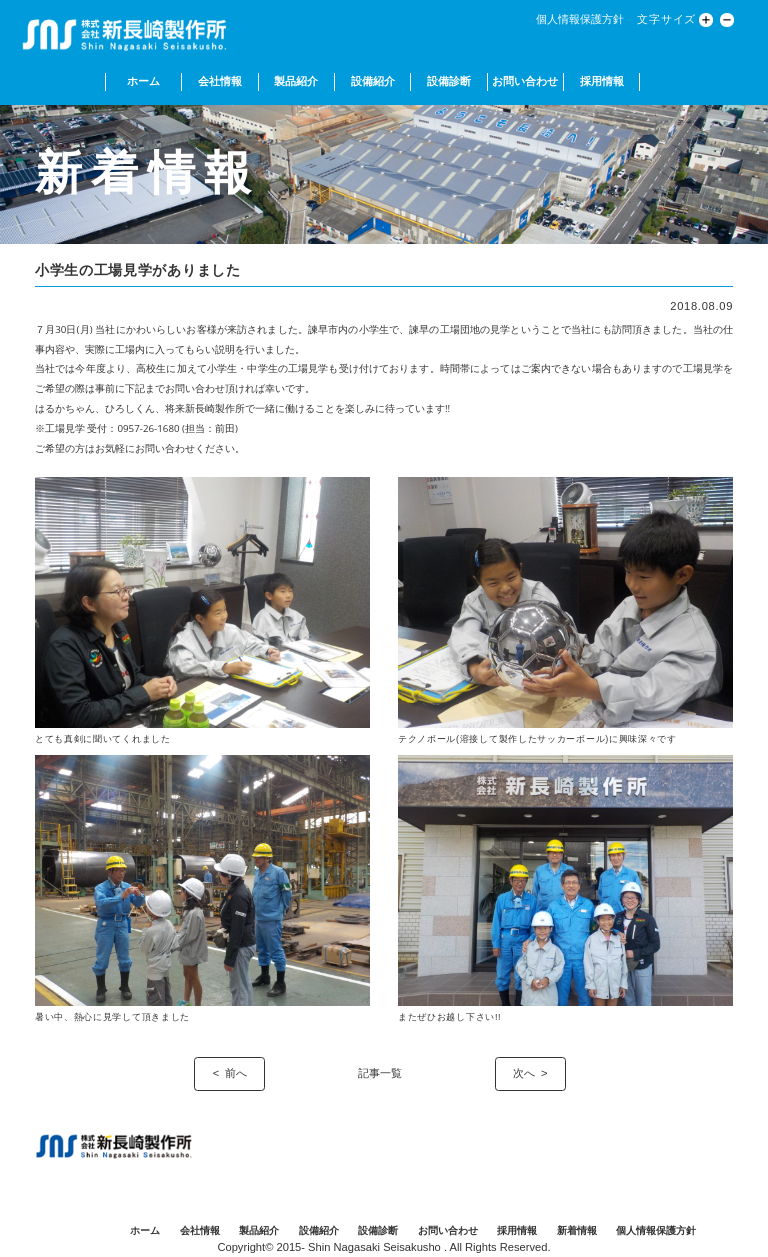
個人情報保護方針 (580, 19)
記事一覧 (380, 1073)
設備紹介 (373, 81)
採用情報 (602, 81)
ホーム (143, 81)
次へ (524, 1073)
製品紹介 (296, 81)
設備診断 (449, 81)
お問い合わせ (525, 81)
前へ (236, 1073)
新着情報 (577, 1230)
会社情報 (220, 81)
